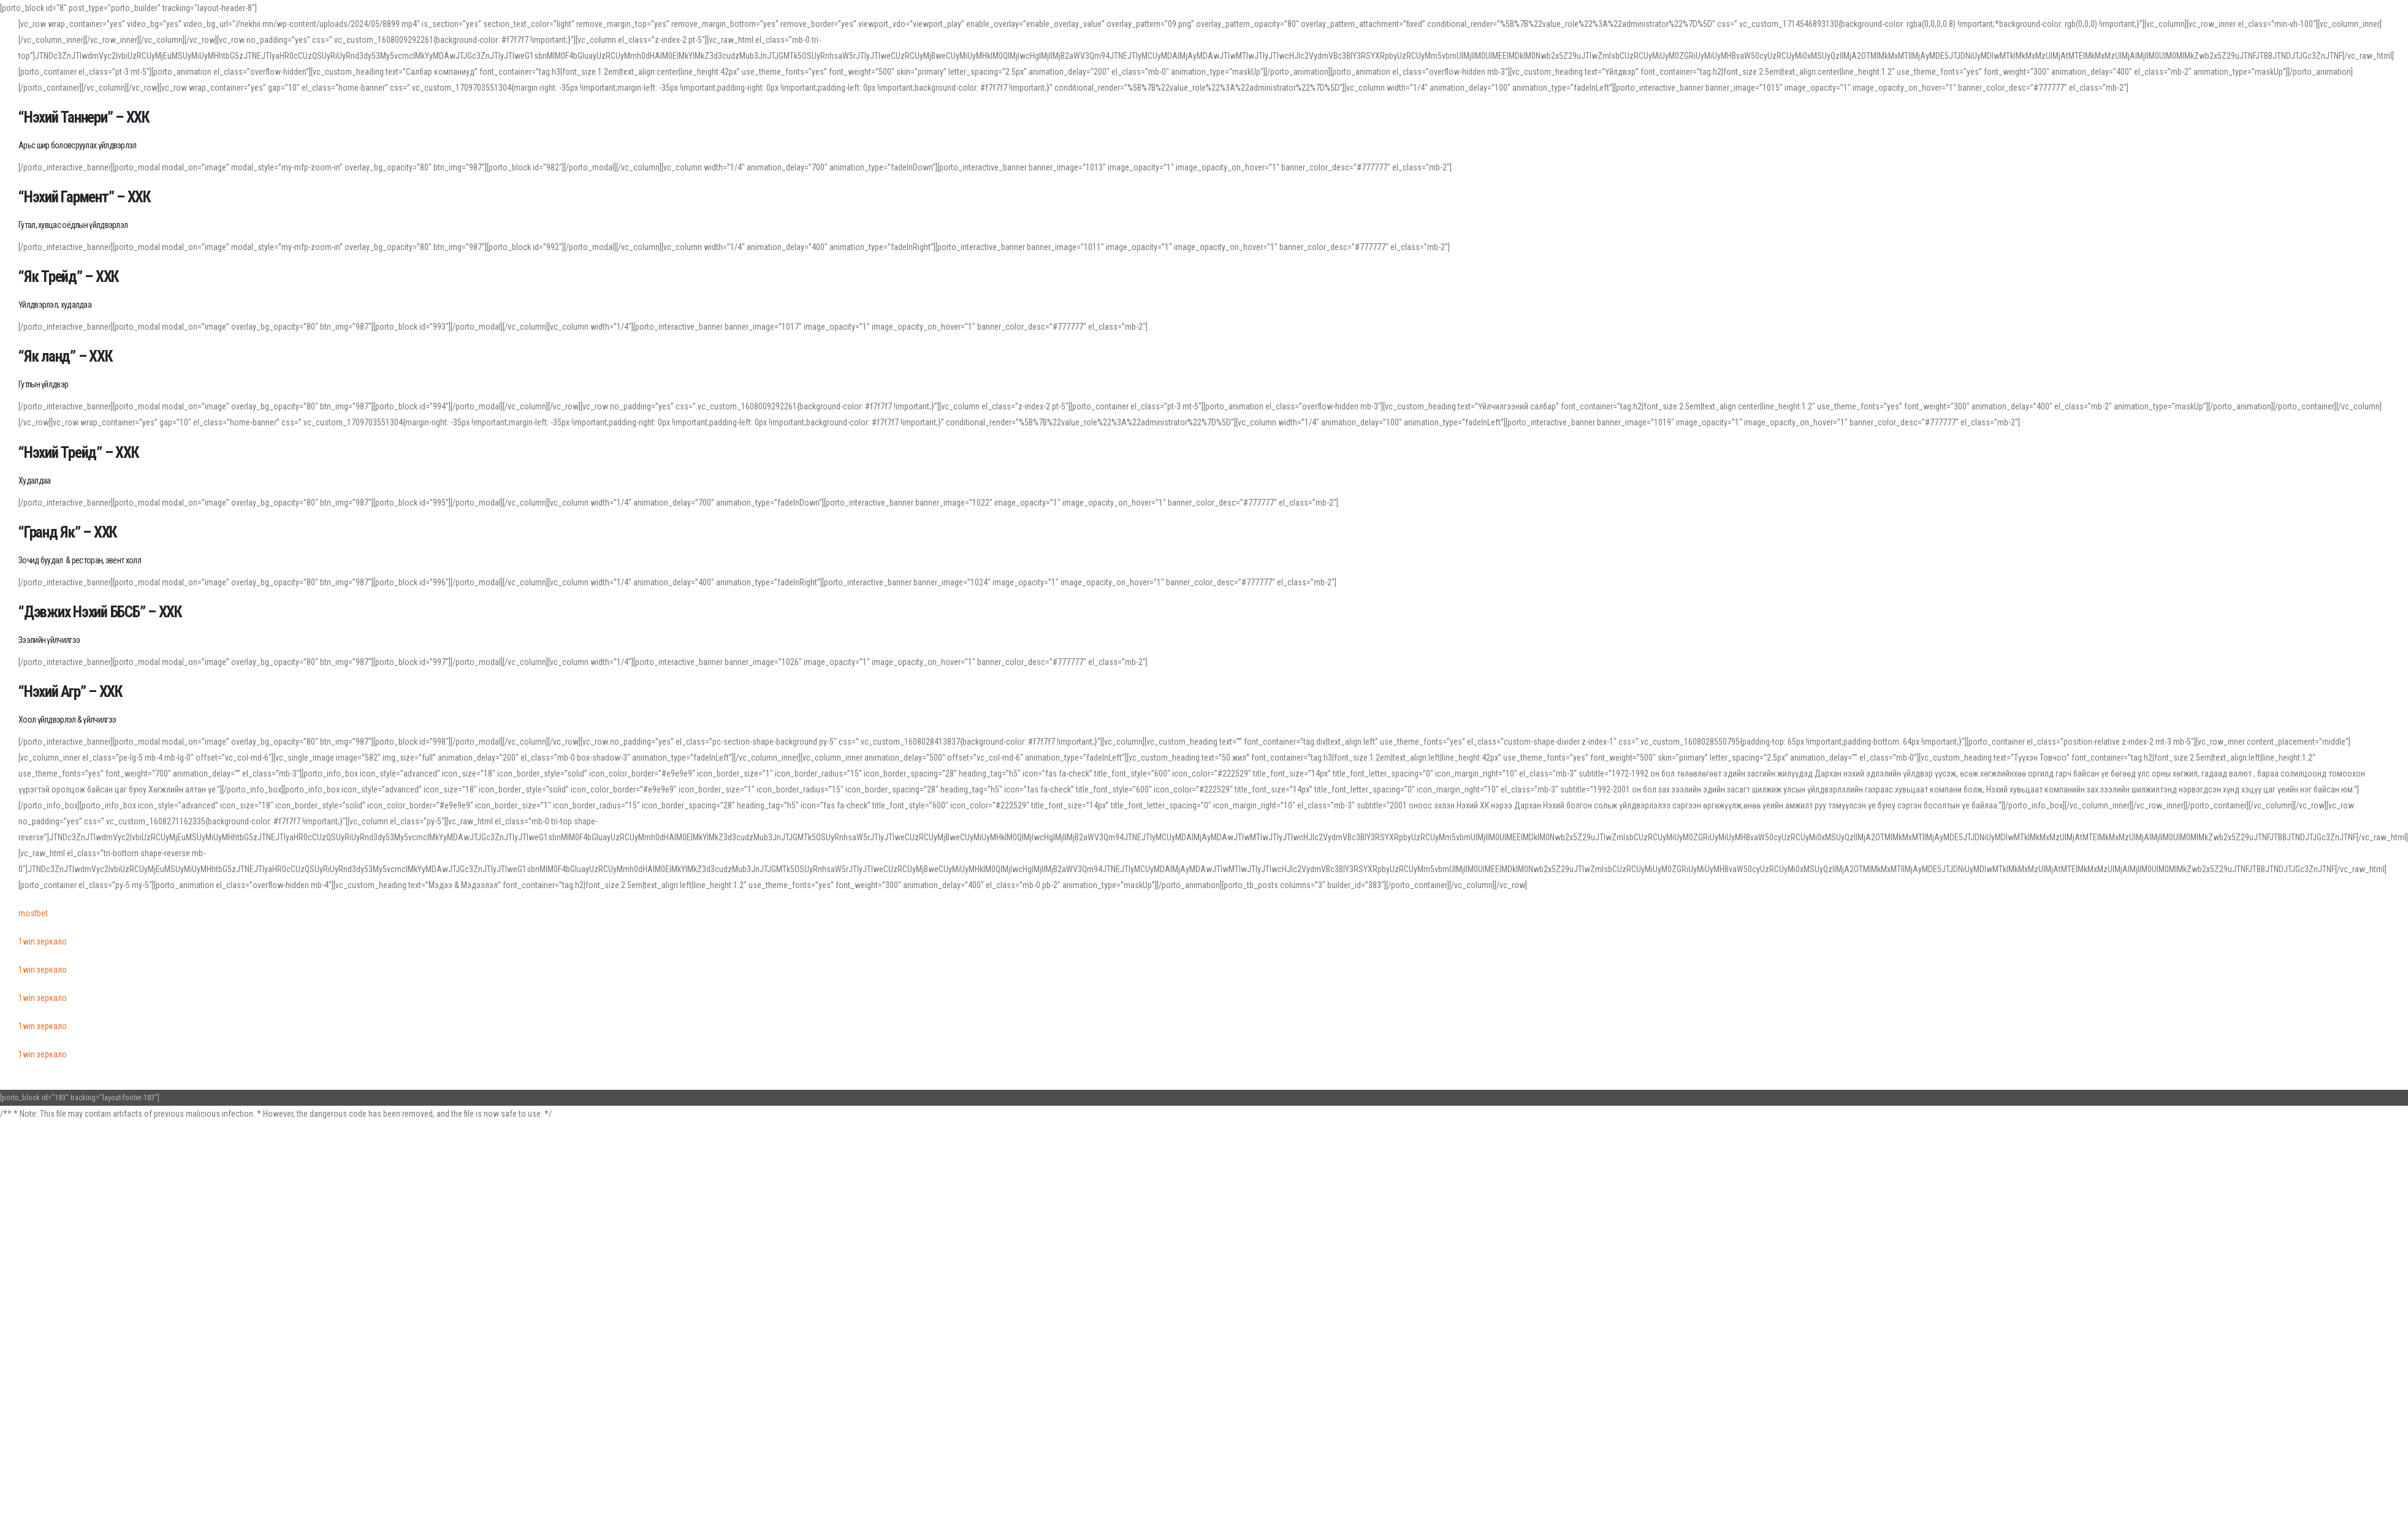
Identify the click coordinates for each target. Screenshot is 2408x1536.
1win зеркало (42, 941)
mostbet (33, 913)
